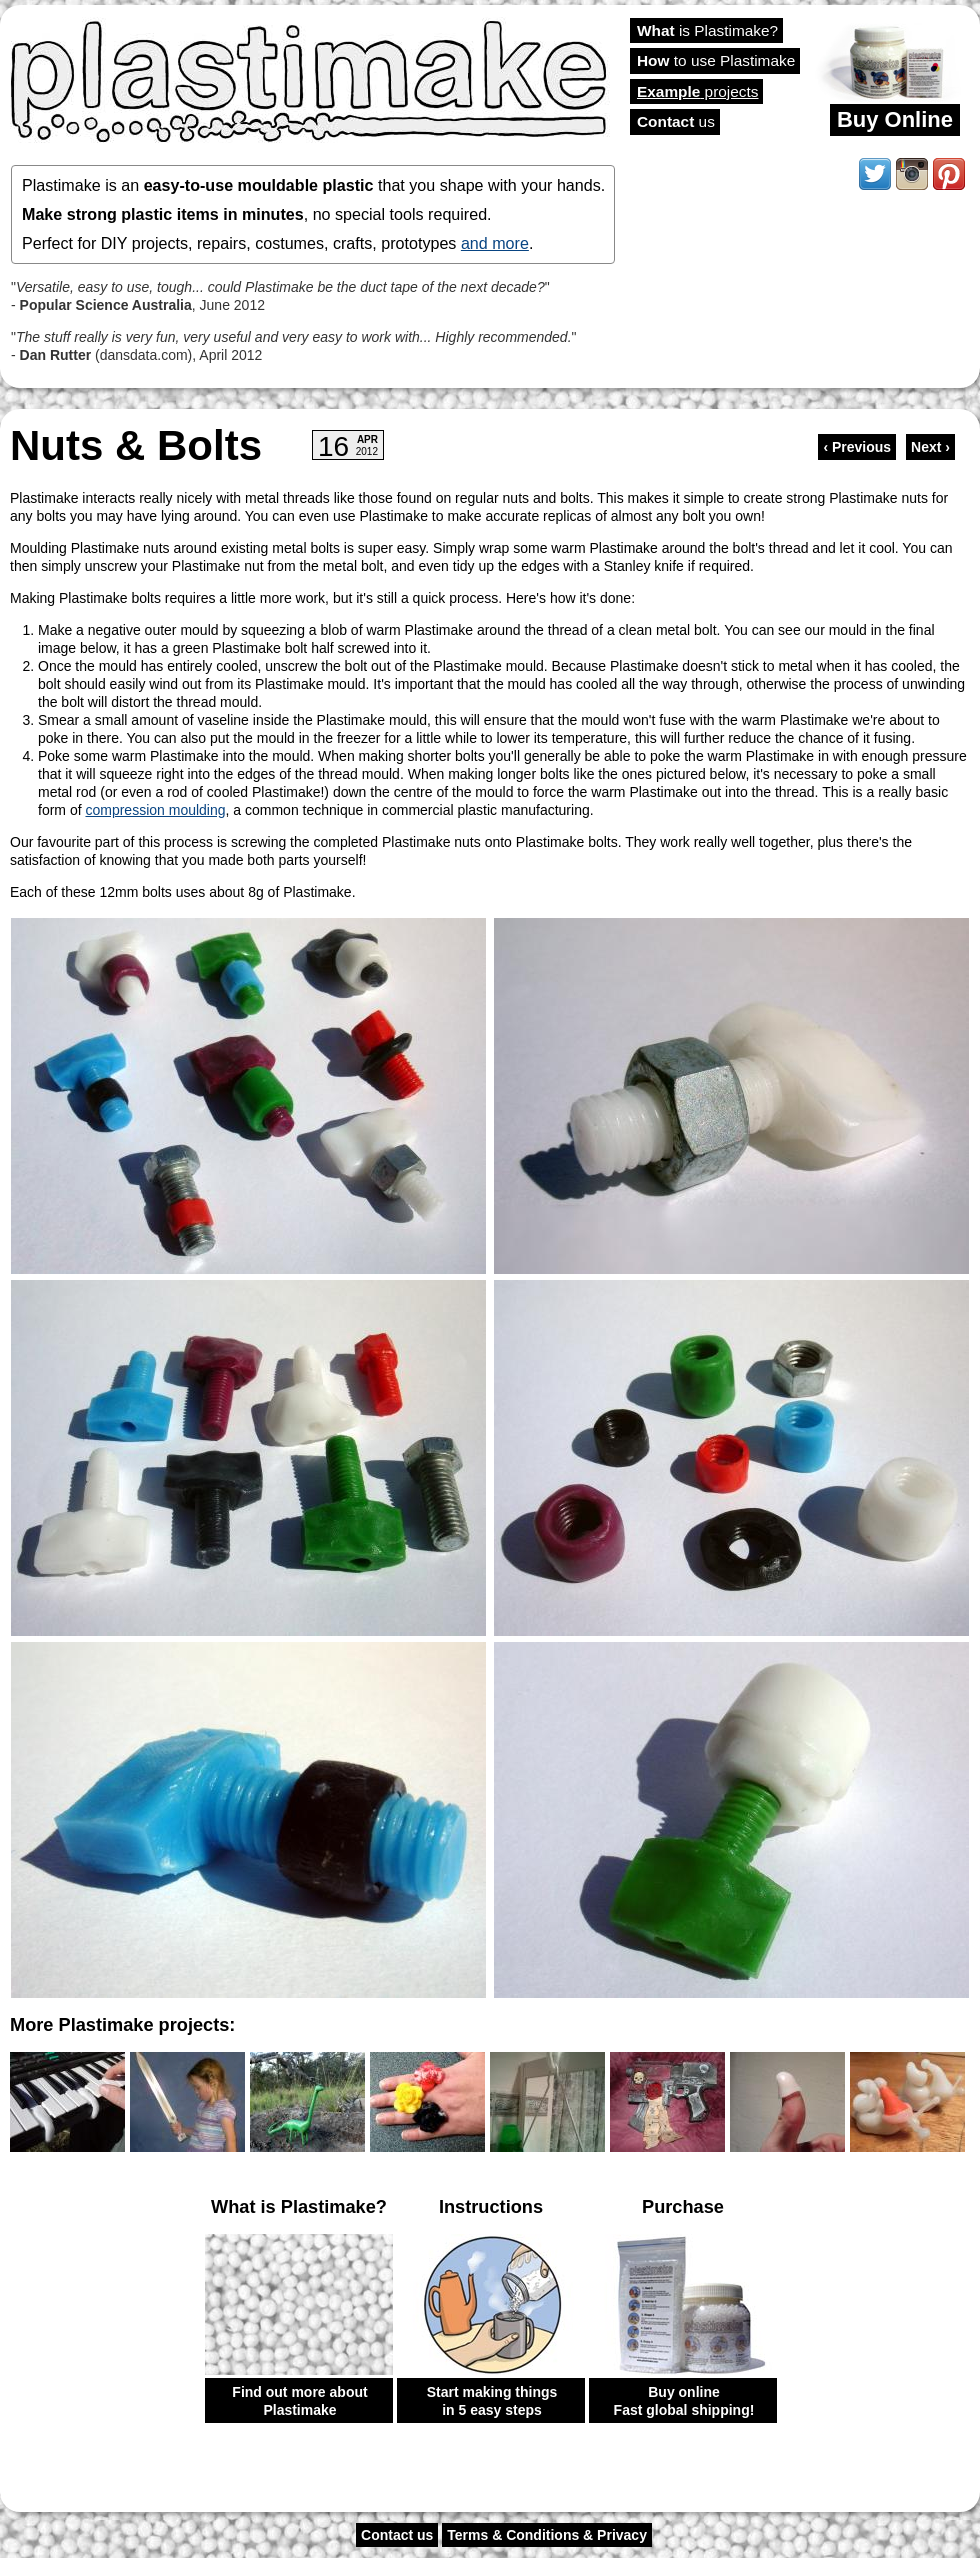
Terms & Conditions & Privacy (547, 2535)
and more (495, 243)
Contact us (397, 2535)
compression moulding (155, 810)
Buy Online (895, 119)
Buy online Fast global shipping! (684, 2401)
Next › (930, 447)
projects (697, 91)
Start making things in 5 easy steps (492, 2401)
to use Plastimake (716, 60)
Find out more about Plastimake (299, 2401)
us (676, 121)
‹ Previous (857, 447)
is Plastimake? (707, 30)
